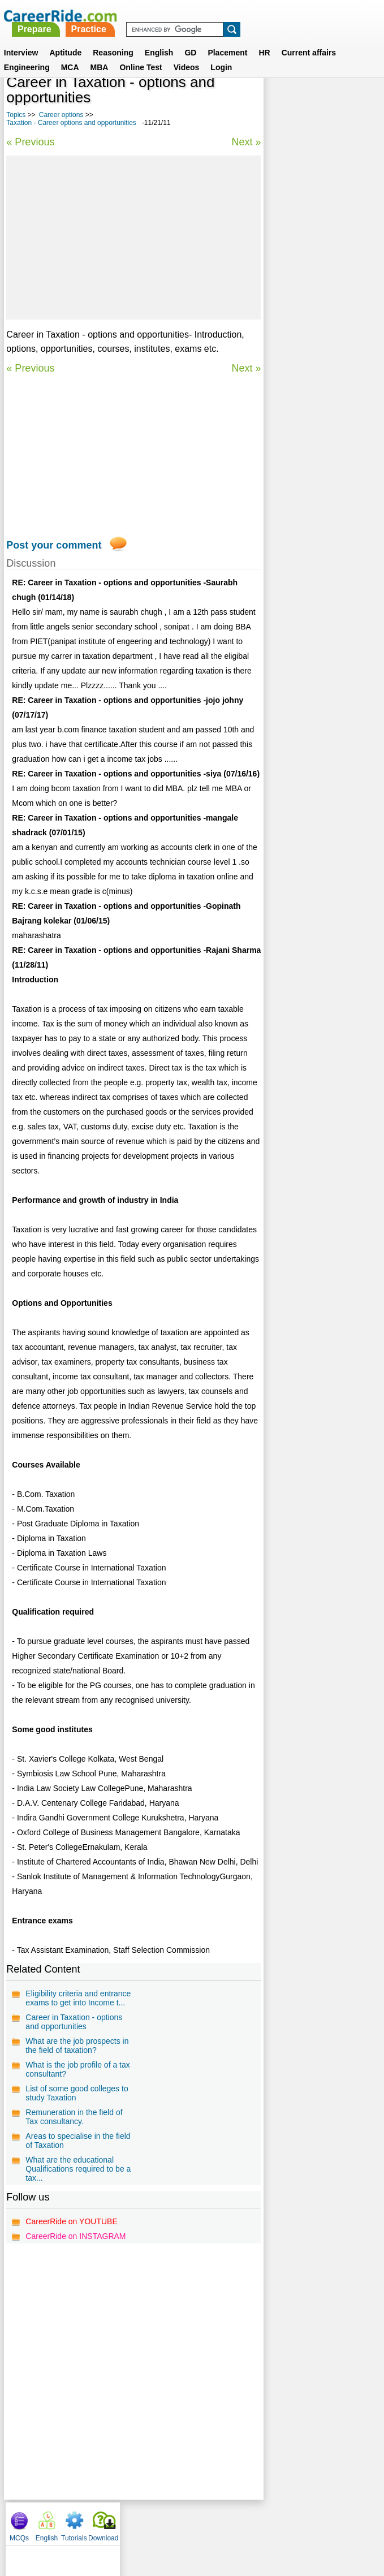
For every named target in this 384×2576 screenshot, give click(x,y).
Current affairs (309, 39)
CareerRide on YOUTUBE (71, 2221)
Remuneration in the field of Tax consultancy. (73, 2117)
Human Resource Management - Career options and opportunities (318, 418)
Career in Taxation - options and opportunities (73, 2022)
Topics (15, 115)
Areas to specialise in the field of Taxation (77, 2140)
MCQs (278, 102)
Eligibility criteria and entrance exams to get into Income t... (78, 1998)
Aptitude (65, 39)
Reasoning (113, 39)
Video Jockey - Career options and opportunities (318, 454)
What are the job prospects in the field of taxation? (76, 2045)
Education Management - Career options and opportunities (316, 298)
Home (52, 2521)
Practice (228, 15)
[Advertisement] (133, 237)
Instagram (316, 2521)
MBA (99, 53)
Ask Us (233, 2521)
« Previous (30, 142)
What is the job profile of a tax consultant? (77, 2069)
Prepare (174, 15)
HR (264, 39)
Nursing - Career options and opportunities (316, 263)
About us (89, 2521)
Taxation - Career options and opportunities (71, 123)
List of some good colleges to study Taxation (76, 2093)
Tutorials (333, 102)
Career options (61, 115)
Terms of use (187, 2521)
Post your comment (53, 545)
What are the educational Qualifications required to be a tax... (78, 2168)
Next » (245, 142)
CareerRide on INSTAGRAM (75, 2236)
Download (362, 102)
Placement (227, 39)
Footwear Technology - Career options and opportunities (312, 338)
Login (221, 53)
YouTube (272, 2521)
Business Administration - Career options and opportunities (318, 378)
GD (190, 39)
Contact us (135, 2521)
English (159, 39)
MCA (70, 53)
